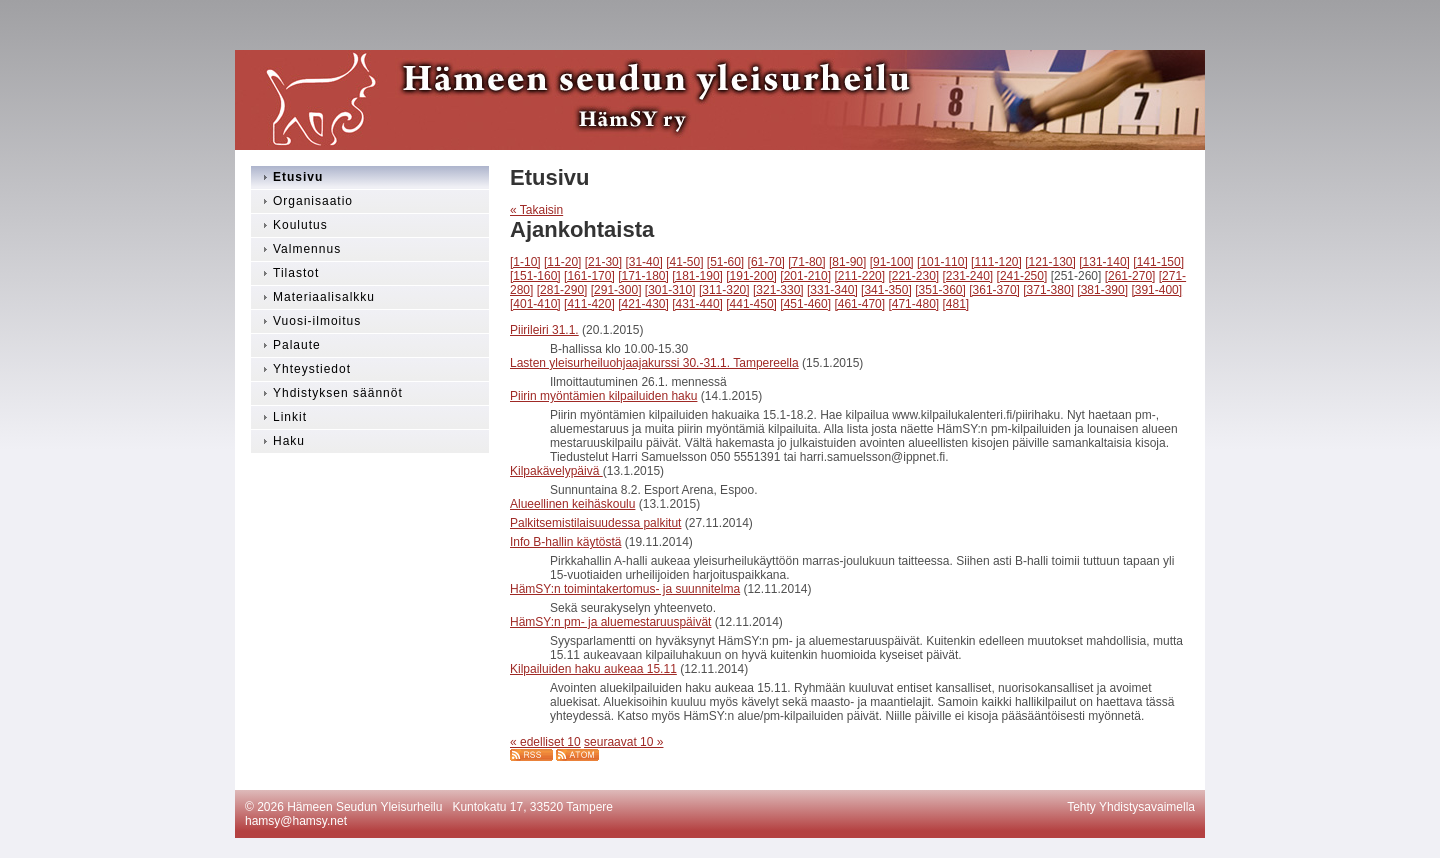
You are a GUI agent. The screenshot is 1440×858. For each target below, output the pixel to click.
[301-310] (670, 290)
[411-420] (589, 304)
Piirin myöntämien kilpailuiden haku (603, 396)
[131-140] (1104, 262)
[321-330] (778, 290)
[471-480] (913, 304)
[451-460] (805, 304)
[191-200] (751, 276)
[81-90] (847, 262)
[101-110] (942, 262)
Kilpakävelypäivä (556, 471)
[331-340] (832, 290)
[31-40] (643, 262)
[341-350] (886, 290)
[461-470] (859, 304)
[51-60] (725, 262)
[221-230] (913, 276)
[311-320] (724, 290)
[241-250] (1022, 276)
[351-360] (940, 290)
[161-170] (589, 276)
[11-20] (562, 262)
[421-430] (643, 304)
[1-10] (525, 262)
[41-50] (684, 262)
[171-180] (643, 276)
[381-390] (1102, 290)
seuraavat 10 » (623, 742)
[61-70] (766, 262)
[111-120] (996, 262)
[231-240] (968, 276)
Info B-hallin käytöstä (565, 542)
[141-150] (1158, 262)
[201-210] (805, 276)
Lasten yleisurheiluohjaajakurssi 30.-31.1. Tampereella (654, 363)
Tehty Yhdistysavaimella (1131, 807)
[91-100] (892, 262)
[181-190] (697, 276)
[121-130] (1050, 262)
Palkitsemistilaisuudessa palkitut (595, 523)
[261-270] (1130, 276)
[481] (956, 304)
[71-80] (806, 262)
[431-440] (697, 304)
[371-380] (1048, 290)
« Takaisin (536, 210)
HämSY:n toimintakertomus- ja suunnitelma (625, 589)
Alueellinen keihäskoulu (572, 504)
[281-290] (562, 290)
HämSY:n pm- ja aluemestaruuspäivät (610, 622)
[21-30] (603, 262)
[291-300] (616, 290)
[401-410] (535, 304)
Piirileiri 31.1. (544, 330)
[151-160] (535, 276)
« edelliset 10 (545, 742)
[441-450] (751, 304)
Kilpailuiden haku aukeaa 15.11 (593, 669)
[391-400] (1156, 290)
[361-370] (994, 290)
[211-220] (859, 276)
